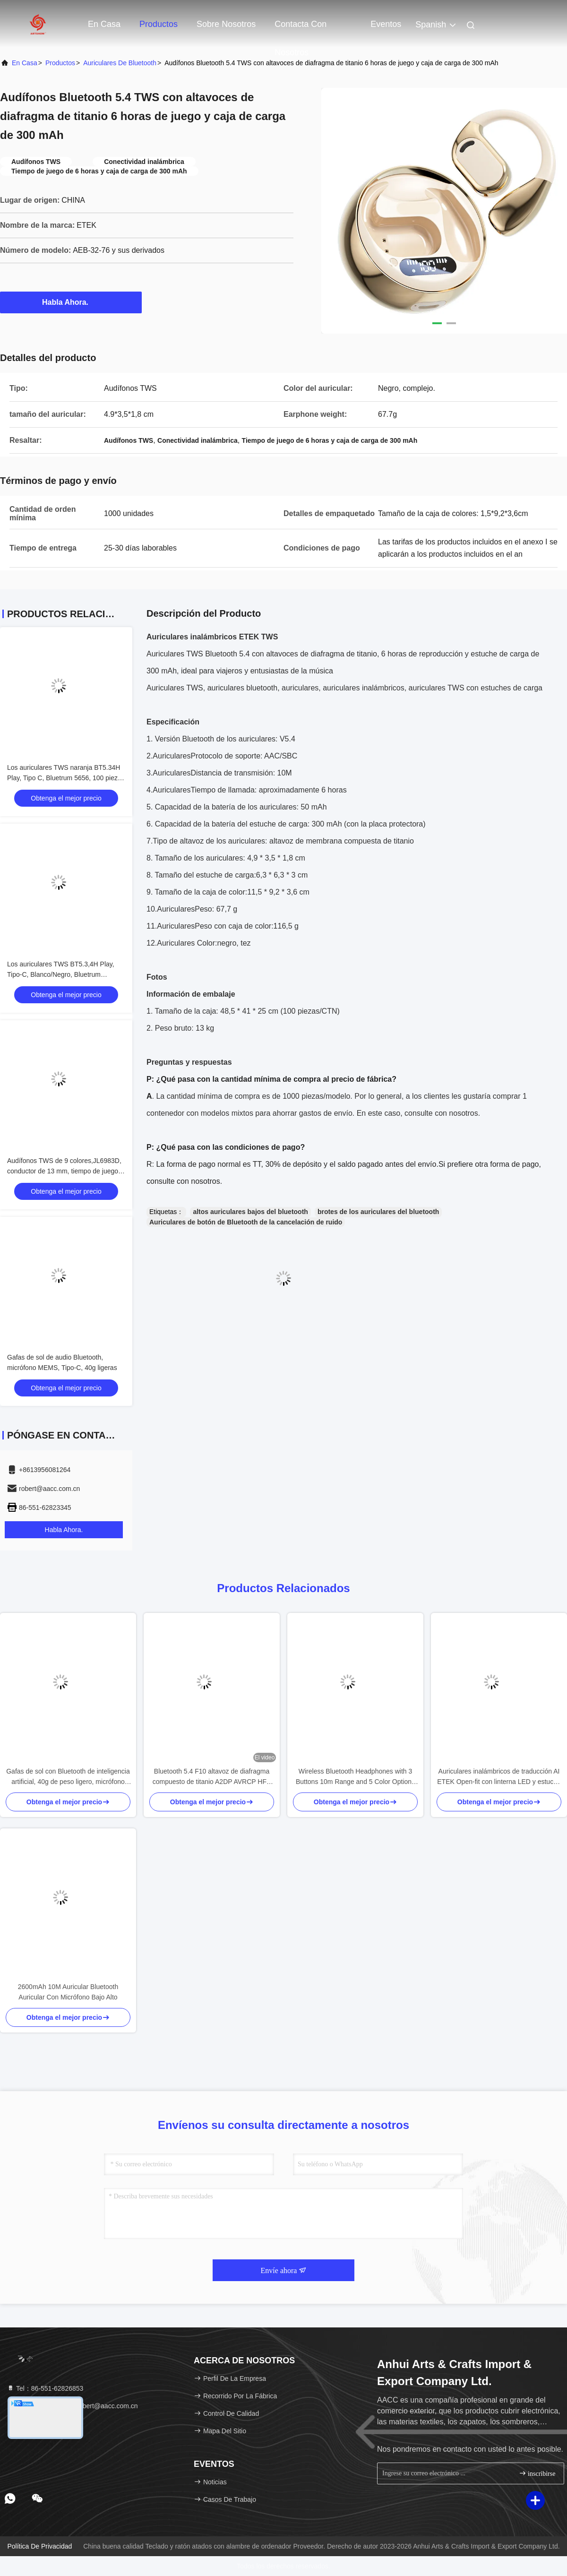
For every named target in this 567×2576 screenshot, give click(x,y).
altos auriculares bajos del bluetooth (250, 1211)
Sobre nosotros (226, 24)
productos (60, 63)
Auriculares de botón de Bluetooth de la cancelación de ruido (245, 1222)
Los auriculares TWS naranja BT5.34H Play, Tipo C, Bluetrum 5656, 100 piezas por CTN (66, 778)
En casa (104, 24)
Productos (158, 24)
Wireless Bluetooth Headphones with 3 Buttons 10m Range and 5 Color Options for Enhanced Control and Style (355, 1777)
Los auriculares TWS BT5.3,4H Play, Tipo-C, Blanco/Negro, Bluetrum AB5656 (60, 974)
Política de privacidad (39, 2546)
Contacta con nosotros (300, 28)
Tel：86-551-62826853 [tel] (45, 2388)
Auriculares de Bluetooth (119, 63)
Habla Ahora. (71, 302)
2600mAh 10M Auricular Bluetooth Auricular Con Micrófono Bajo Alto (68, 1992)
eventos (385, 24)
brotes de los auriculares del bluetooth (378, 1211)
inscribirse (537, 2473)
